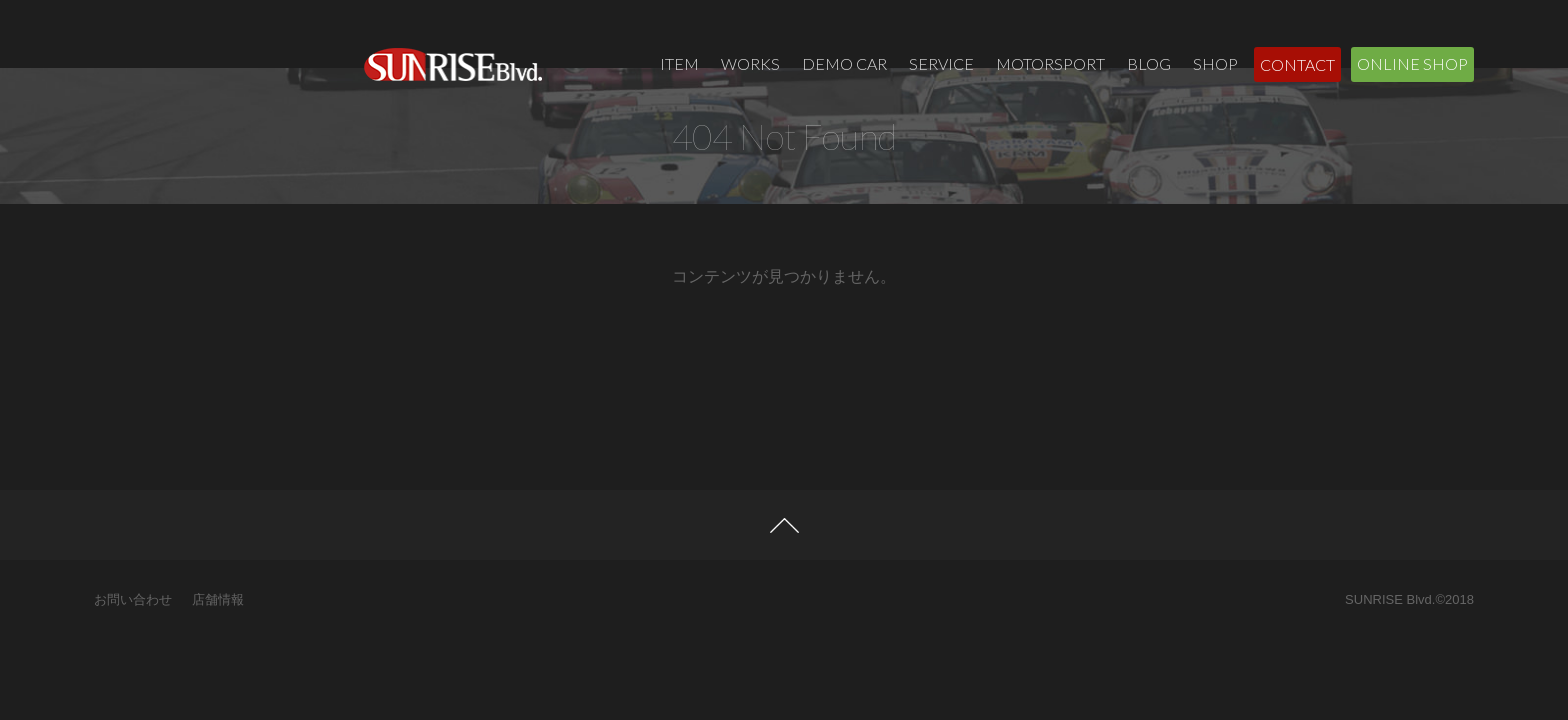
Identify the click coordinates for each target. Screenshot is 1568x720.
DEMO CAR (844, 63)
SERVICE (941, 63)
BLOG (1149, 63)
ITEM (679, 63)
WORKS (750, 63)
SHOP (1215, 63)
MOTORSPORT (1050, 63)
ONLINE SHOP (1412, 63)
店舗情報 (218, 661)
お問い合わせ (133, 661)
